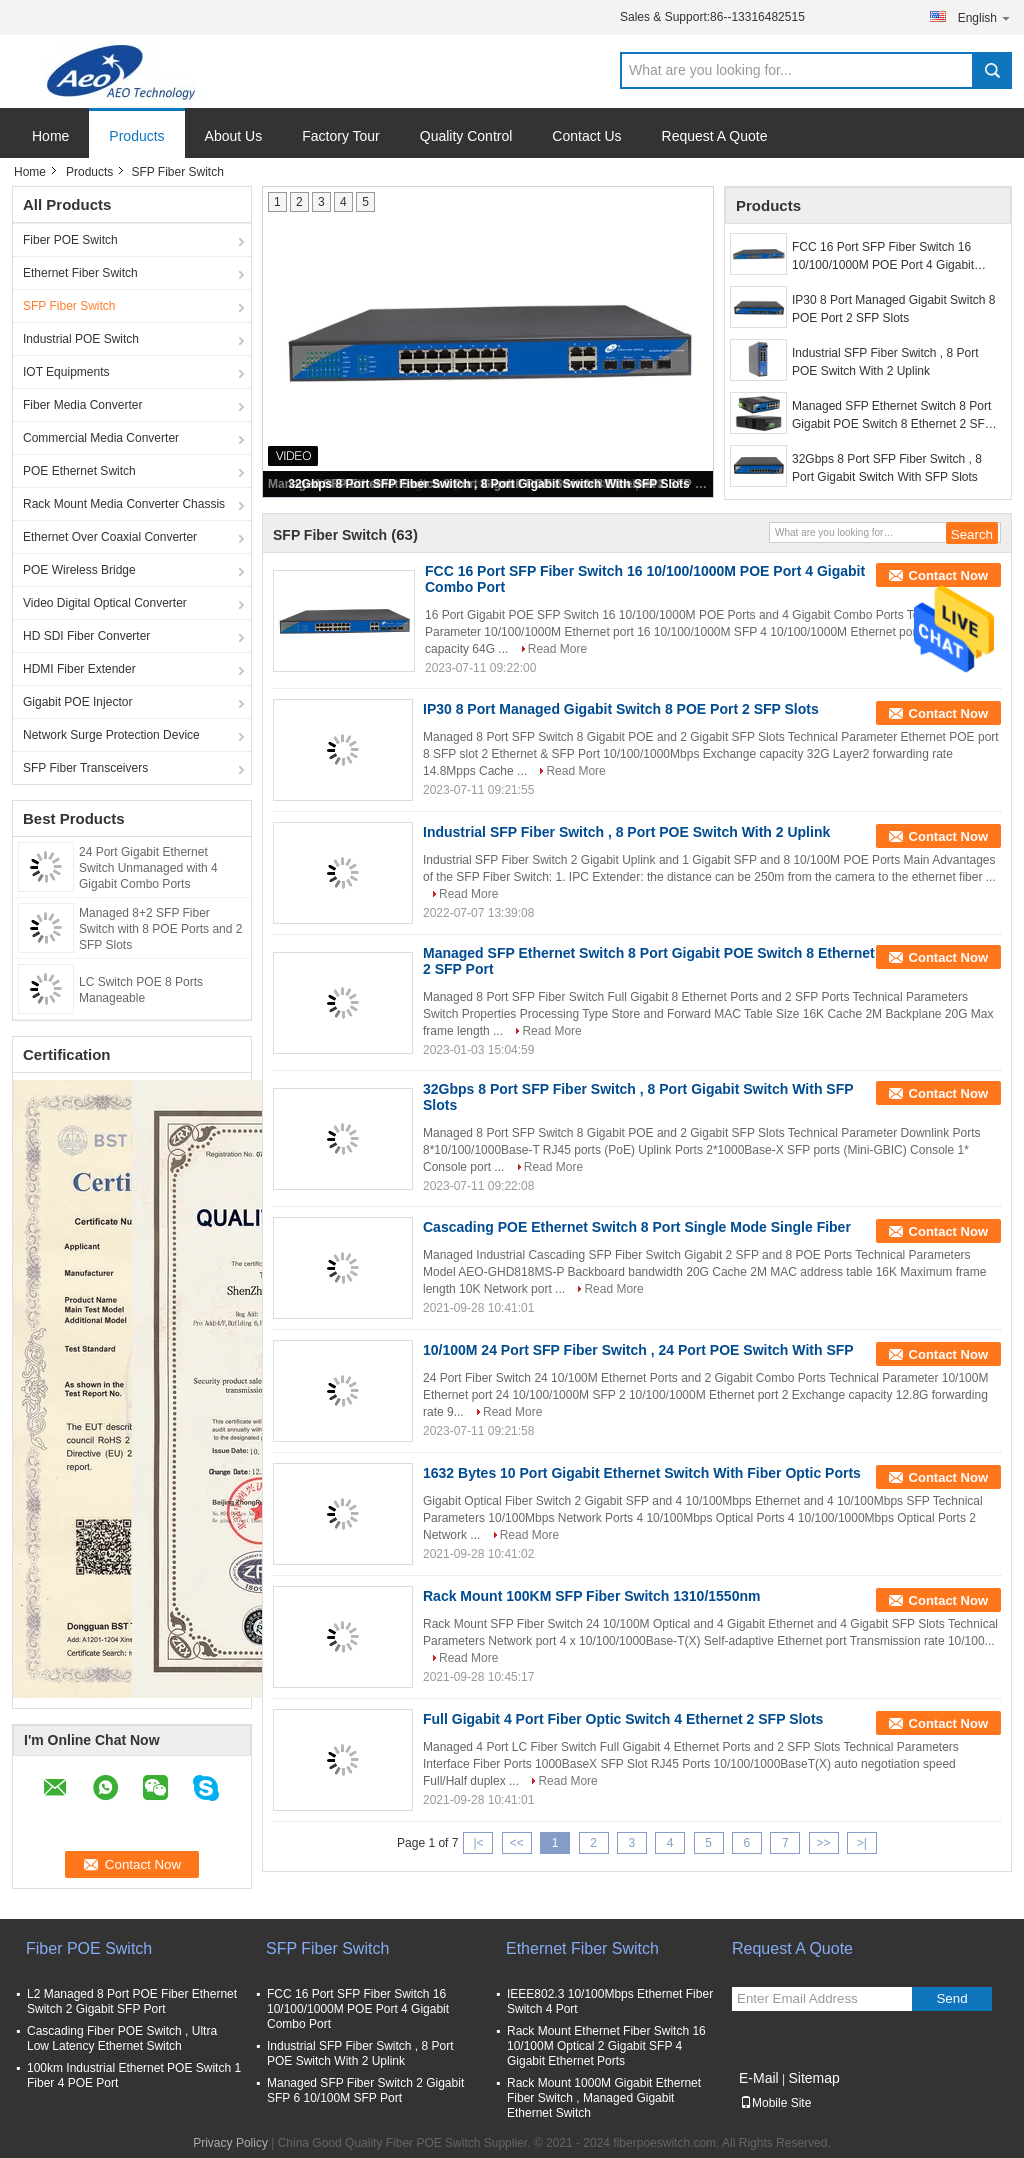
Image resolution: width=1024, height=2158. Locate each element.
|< (478, 1843)
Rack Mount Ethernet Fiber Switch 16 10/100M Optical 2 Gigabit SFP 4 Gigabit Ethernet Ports (606, 2046)
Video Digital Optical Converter (105, 603)
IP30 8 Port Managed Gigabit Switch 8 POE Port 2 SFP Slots (893, 309)
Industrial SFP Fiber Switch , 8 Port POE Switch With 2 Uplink (885, 362)
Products (136, 136)
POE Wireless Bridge (79, 570)
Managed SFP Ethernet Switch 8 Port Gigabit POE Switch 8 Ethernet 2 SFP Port (892, 416)
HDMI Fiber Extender (79, 669)
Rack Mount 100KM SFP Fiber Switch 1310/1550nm (591, 1596)
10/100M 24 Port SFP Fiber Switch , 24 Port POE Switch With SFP (638, 1350)
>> (824, 1843)
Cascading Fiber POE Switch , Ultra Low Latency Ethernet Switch (122, 2038)
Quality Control (466, 136)
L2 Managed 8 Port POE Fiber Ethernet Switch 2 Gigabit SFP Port (132, 2001)
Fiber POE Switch (70, 240)
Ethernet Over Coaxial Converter (110, 537)
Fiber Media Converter (82, 405)
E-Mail (759, 2078)
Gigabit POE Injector (77, 702)
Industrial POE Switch (81, 339)
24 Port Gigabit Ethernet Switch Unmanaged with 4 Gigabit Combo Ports (148, 868)
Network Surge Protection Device (111, 735)
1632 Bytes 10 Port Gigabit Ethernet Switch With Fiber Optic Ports (642, 1473)
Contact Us (586, 136)
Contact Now (948, 575)
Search (992, 70)
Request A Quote (715, 136)
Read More (557, 649)
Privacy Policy (230, 2143)
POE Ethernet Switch (79, 471)
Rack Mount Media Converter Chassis (124, 504)
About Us (234, 136)
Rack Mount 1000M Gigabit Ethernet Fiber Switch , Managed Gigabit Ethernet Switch (604, 2098)
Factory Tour (341, 136)
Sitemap (813, 2078)
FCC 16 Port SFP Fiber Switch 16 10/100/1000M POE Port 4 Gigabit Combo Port (883, 257)
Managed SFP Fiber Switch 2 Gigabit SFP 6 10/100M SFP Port (365, 2090)
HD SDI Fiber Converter (86, 636)
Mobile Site (775, 2103)
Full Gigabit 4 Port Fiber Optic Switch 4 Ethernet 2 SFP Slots (623, 1719)
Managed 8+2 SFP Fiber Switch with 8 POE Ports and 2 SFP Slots (160, 929)
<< (517, 1843)
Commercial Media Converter (101, 438)
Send (951, 1998)
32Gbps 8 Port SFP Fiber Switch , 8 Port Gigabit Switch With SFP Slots (489, 484)
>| (862, 1843)
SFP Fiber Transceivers (85, 768)
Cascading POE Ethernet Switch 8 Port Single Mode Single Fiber (637, 1227)
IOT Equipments (66, 372)
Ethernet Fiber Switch (80, 273)
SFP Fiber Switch (69, 306)
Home (50, 136)
